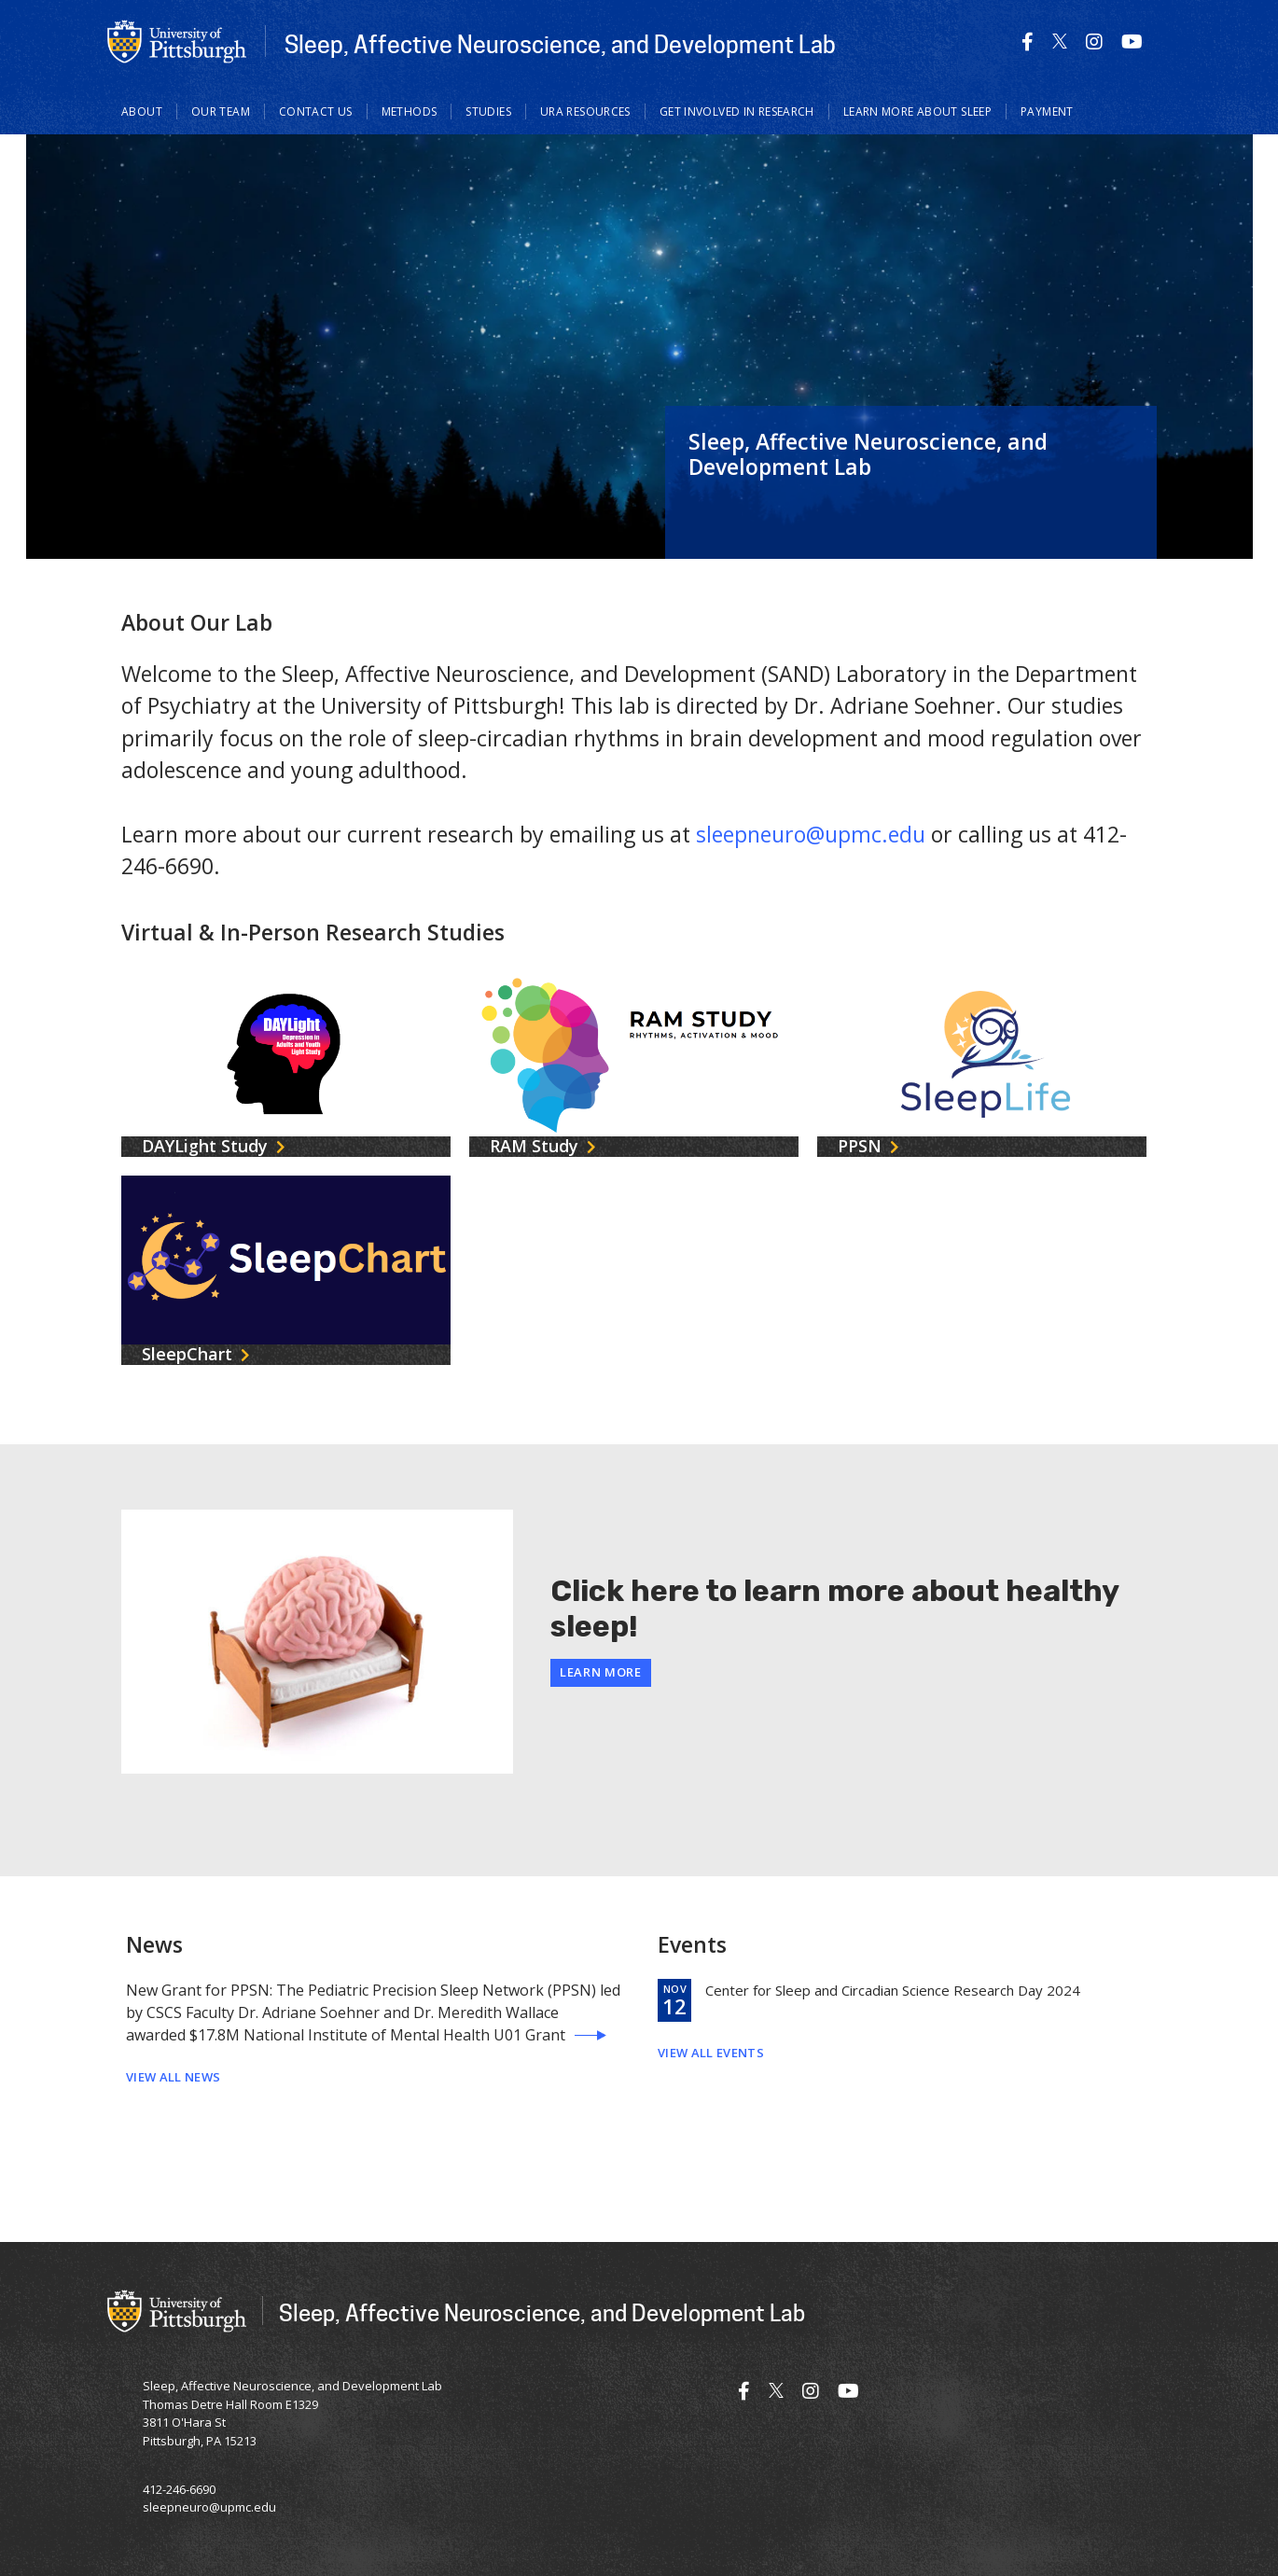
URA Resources (585, 111)
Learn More (601, 1672)
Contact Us (316, 111)
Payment (1047, 111)
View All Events (711, 2052)
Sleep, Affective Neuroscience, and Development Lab (560, 44)
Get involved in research (737, 111)
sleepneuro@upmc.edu (810, 834)
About (141, 111)
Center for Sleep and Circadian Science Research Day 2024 (892, 1990)
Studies (488, 111)
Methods (410, 111)
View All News (173, 2076)
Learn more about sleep (917, 111)
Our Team (220, 111)
